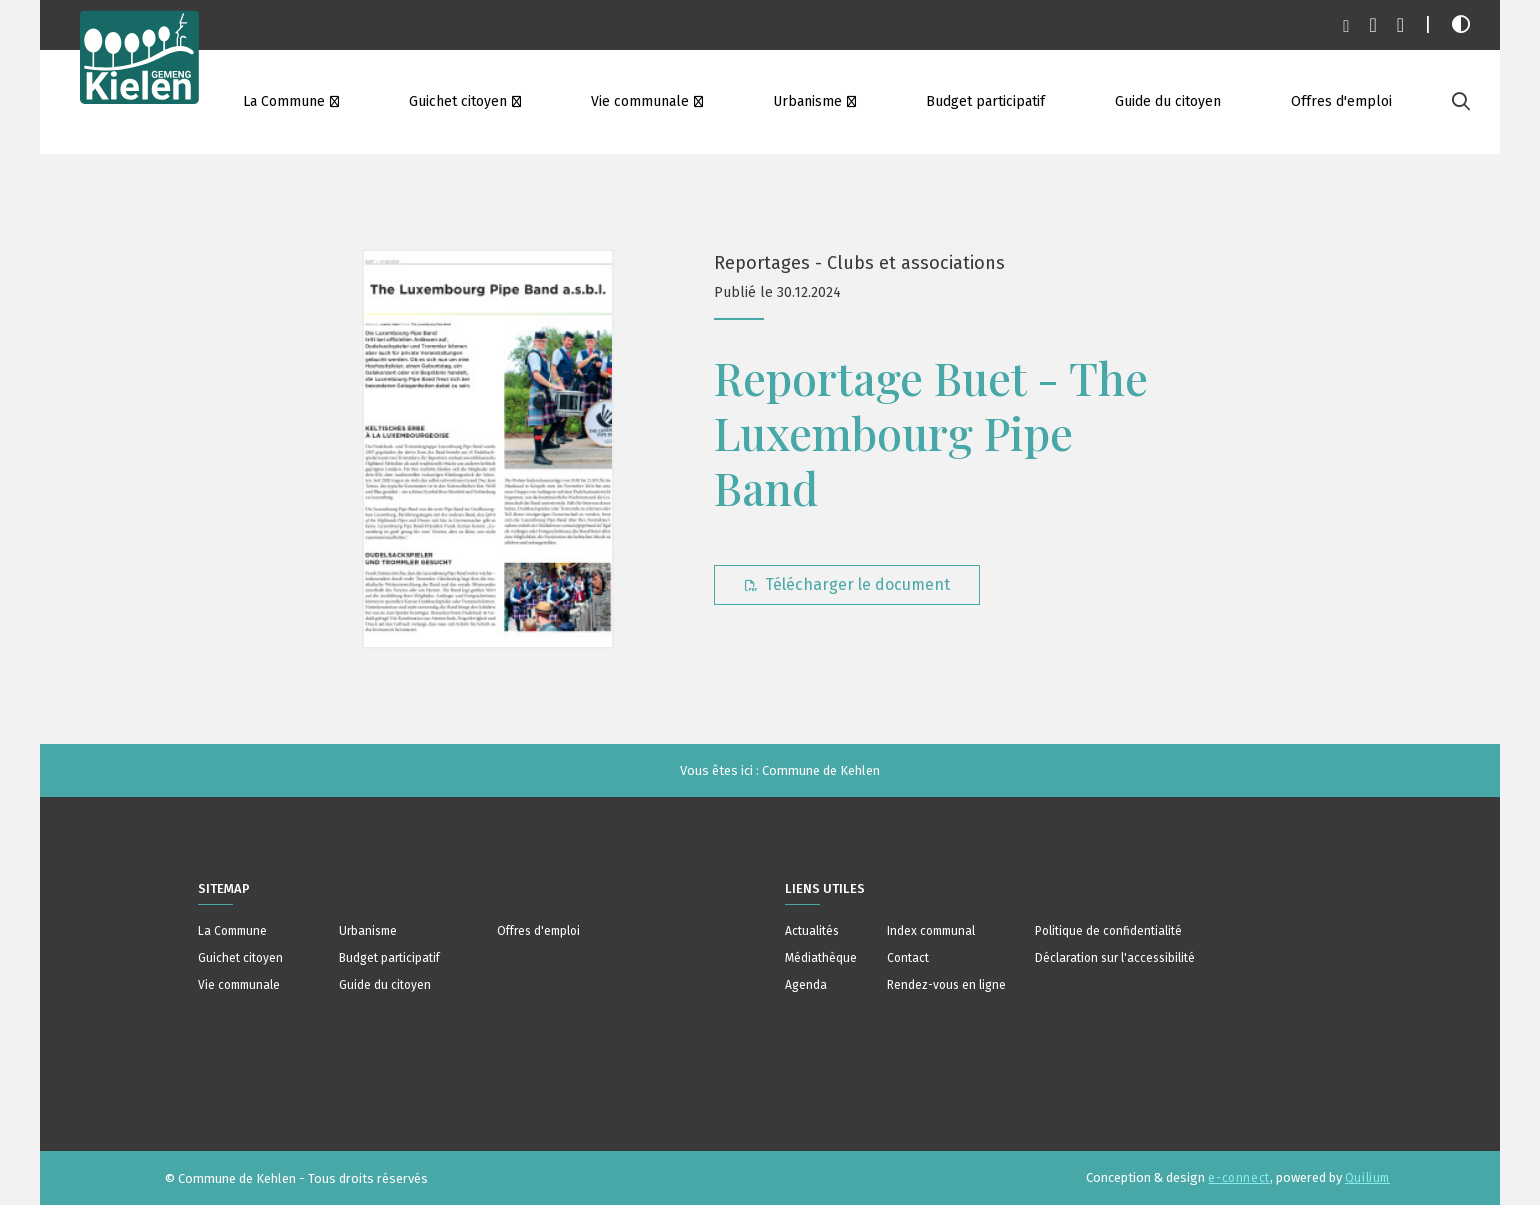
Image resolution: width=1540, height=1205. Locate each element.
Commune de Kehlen (821, 770)
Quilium (1367, 1178)
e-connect (1238, 1178)
